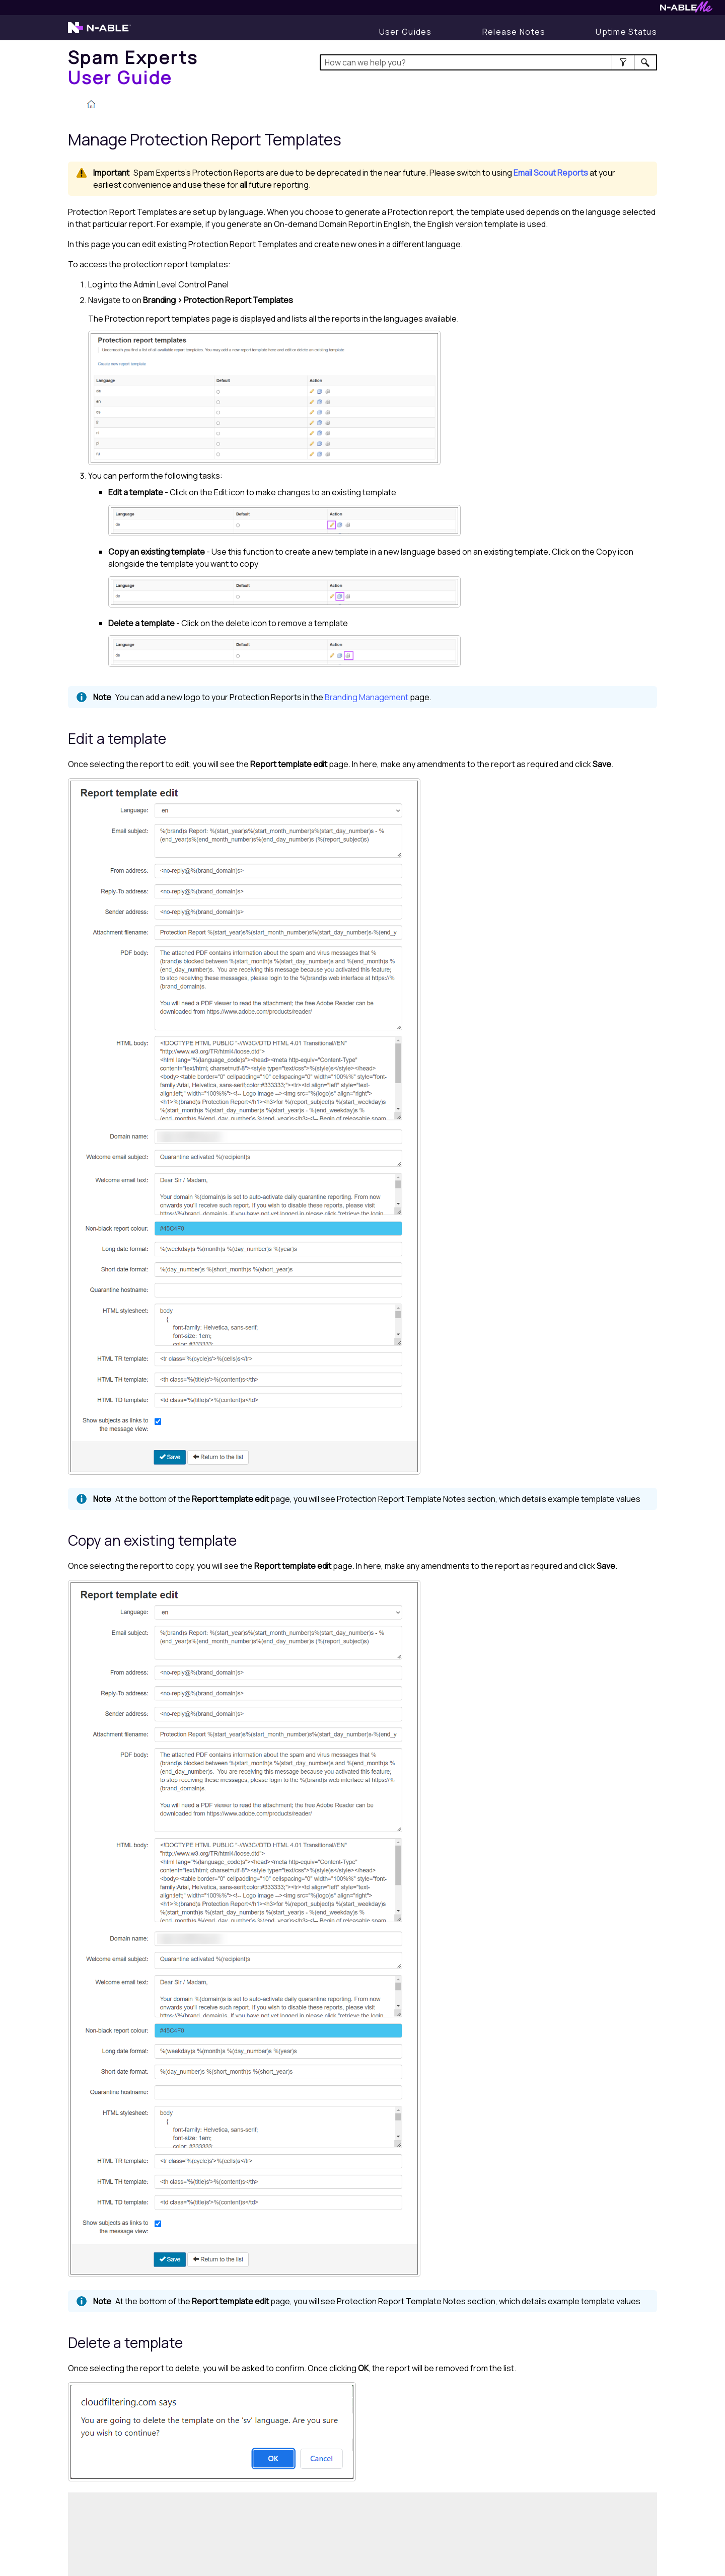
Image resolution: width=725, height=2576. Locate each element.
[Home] (133, 67)
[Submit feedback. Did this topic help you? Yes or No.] (221, 2532)
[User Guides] (405, 31)
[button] (623, 62)
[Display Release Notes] (514, 31)
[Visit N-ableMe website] (686, 10)
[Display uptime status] (626, 31)
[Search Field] (489, 62)
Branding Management (366, 697)
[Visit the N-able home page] (99, 32)
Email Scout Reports (551, 172)
